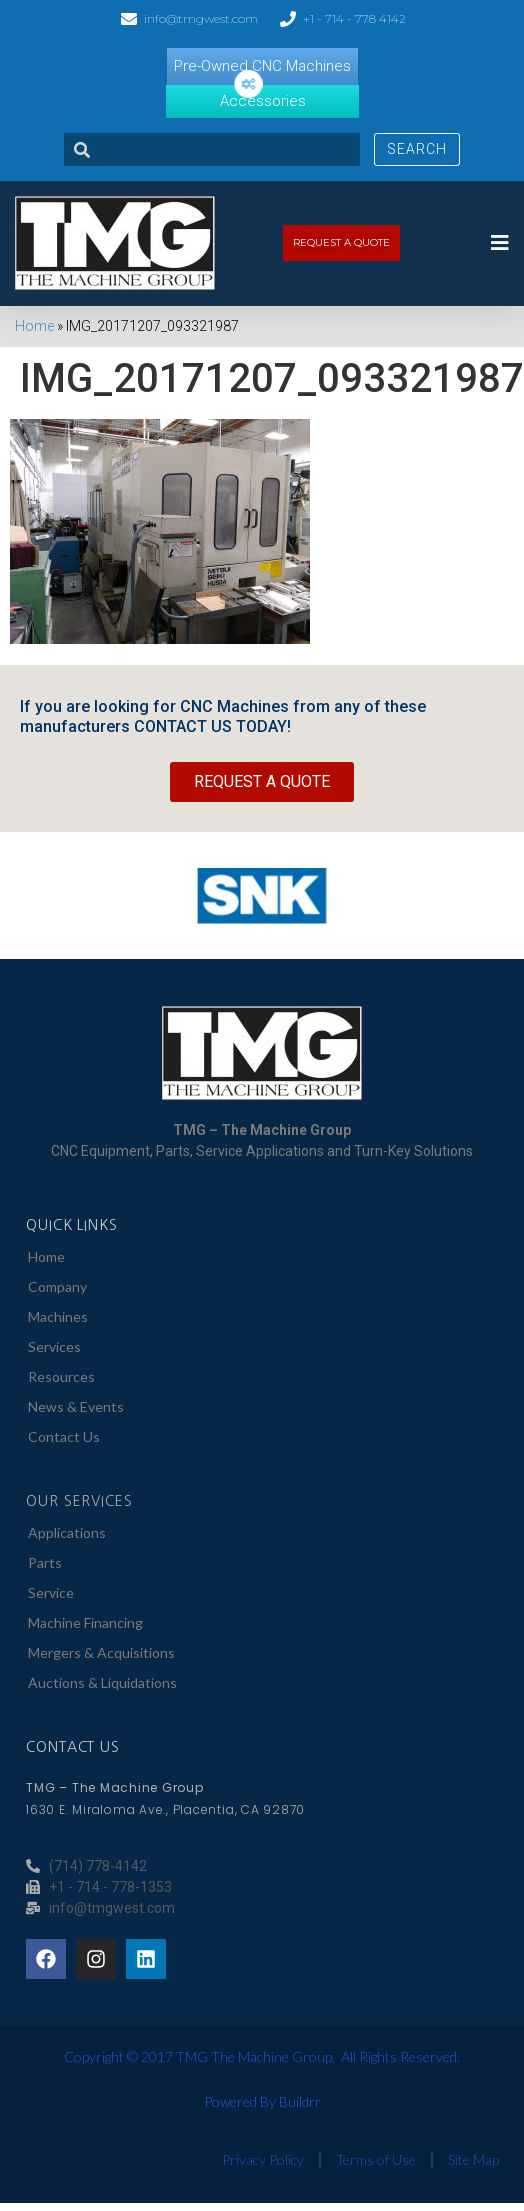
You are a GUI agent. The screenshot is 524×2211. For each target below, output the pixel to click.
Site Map (473, 2159)
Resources (61, 1376)
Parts (45, 1562)
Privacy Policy (263, 2159)
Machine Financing (85, 1622)
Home (34, 326)
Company (57, 1286)
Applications (67, 1532)
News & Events (76, 1406)
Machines (58, 1316)
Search (417, 149)
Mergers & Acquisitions (101, 1652)
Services (54, 1346)
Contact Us (64, 1436)
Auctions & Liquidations (102, 1682)
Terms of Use (376, 2159)
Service (51, 1592)
